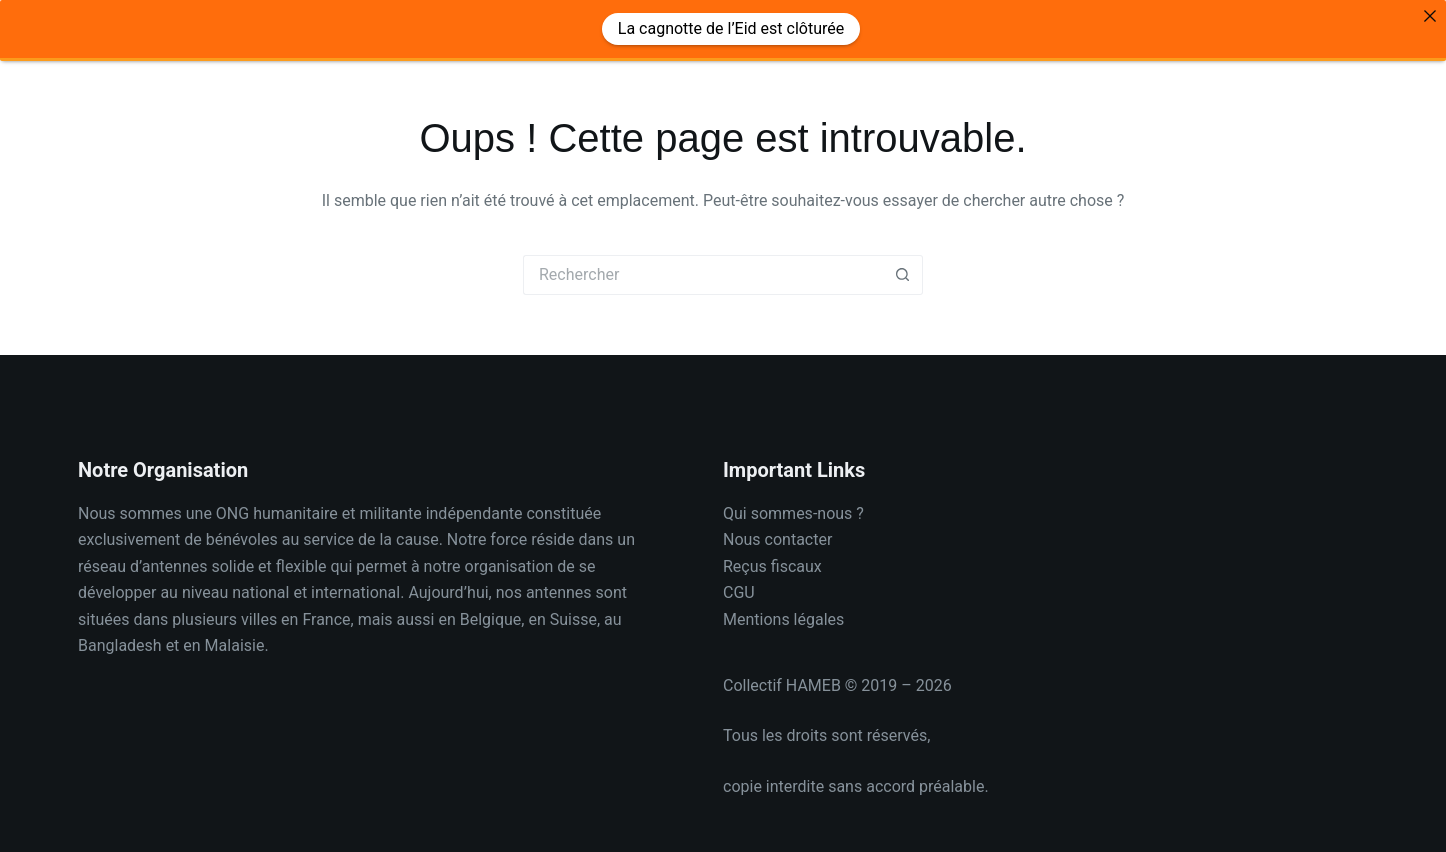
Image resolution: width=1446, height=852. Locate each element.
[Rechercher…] (703, 264)
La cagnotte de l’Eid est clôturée (731, 28)
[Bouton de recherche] (903, 264)
